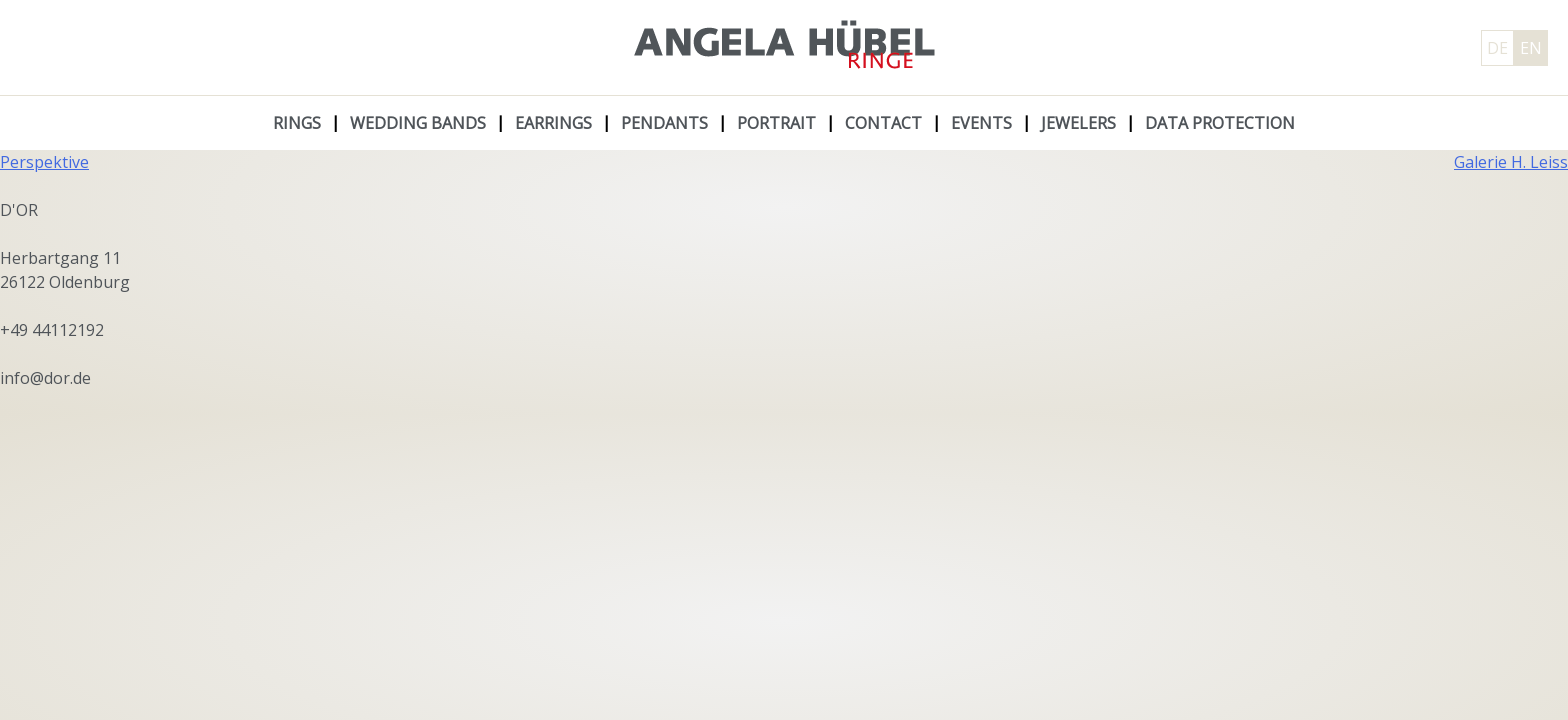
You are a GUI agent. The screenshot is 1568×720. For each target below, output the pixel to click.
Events (981, 123)
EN (1531, 48)
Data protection (1220, 123)
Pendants (664, 123)
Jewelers (1078, 123)
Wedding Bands (418, 123)
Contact (883, 123)
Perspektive (44, 162)
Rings (297, 123)
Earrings (553, 123)
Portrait (776, 123)
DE (1497, 48)
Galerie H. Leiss (1511, 162)
